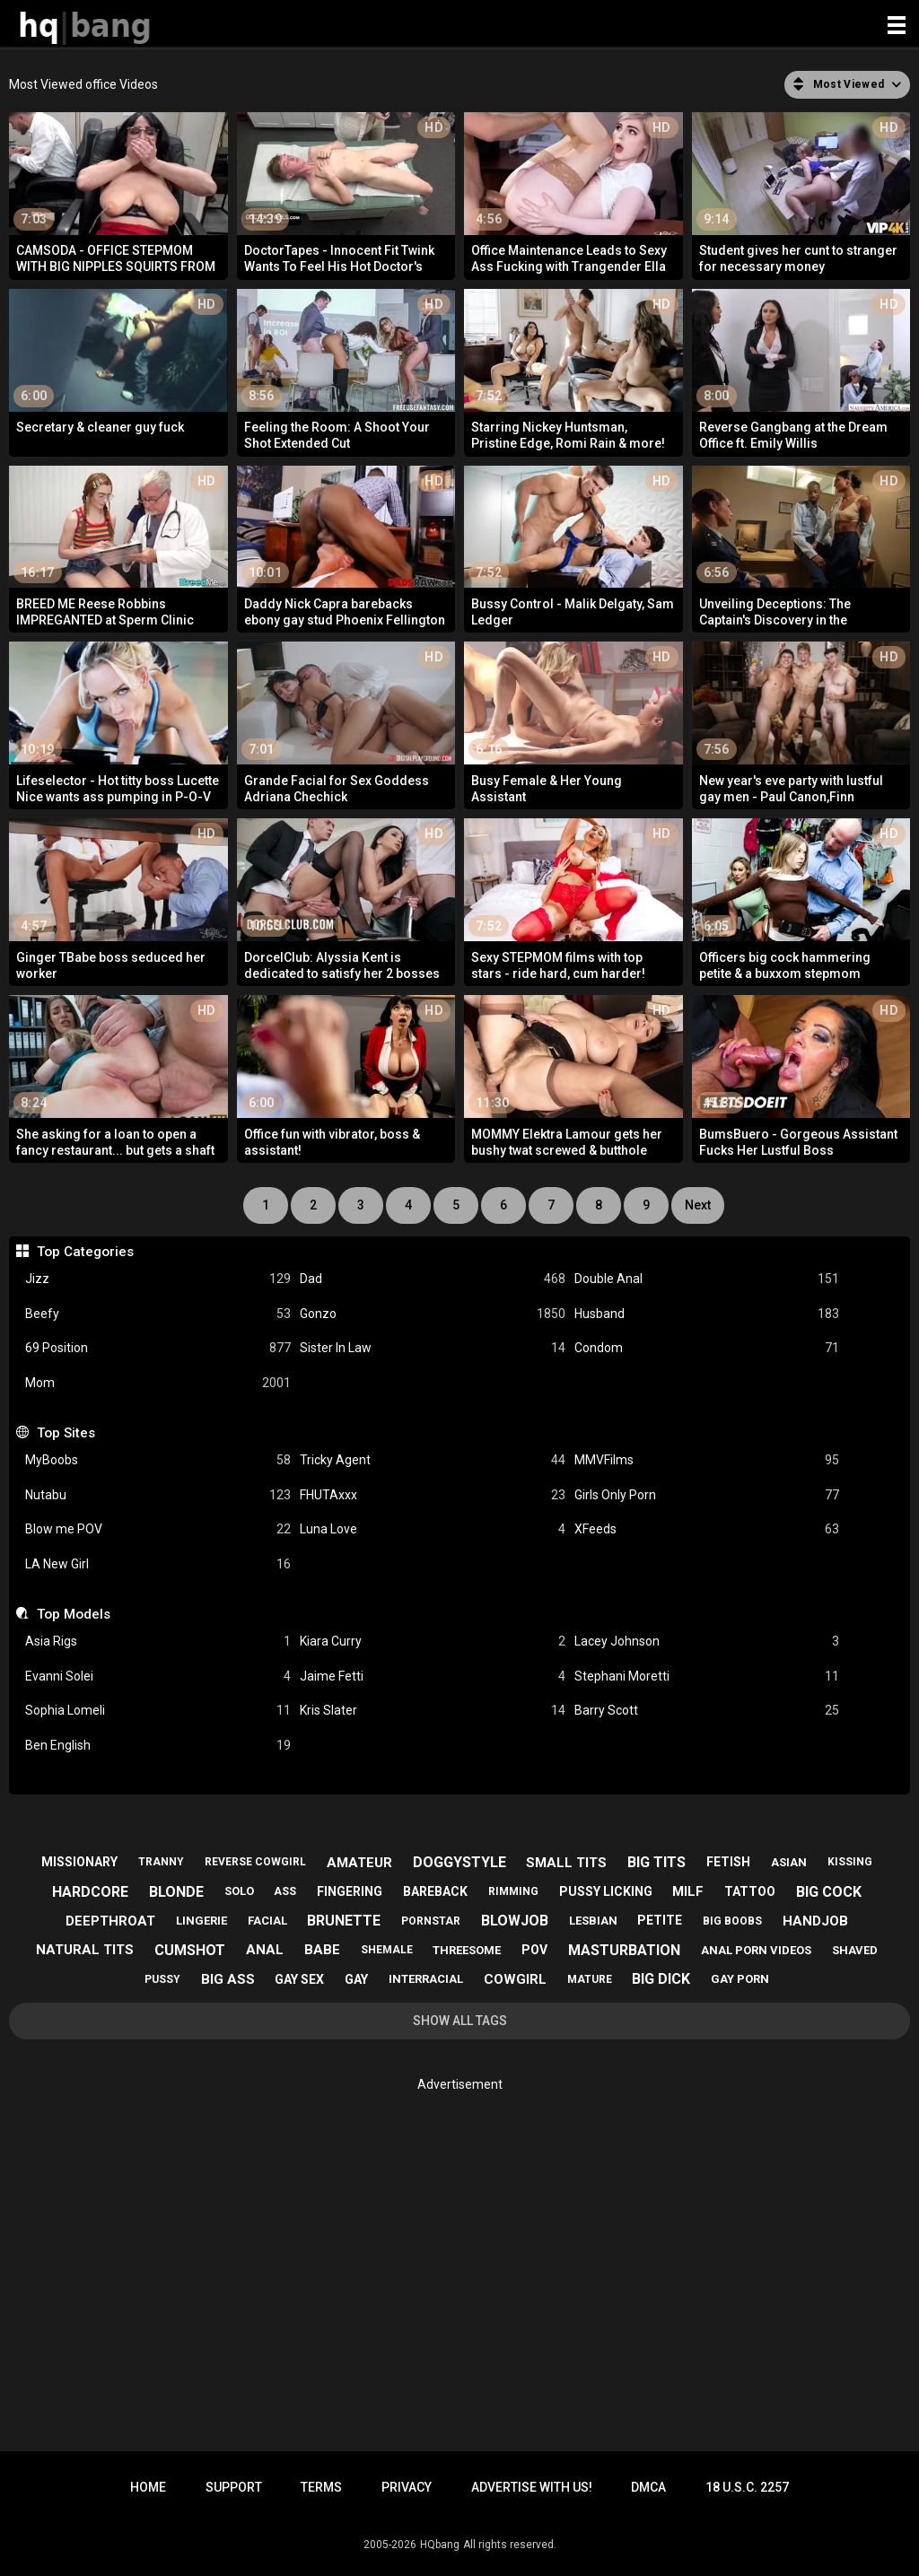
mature (589, 1979)
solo (239, 1891)
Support (234, 2487)
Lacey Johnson (707, 1641)
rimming (513, 1891)
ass (285, 1891)
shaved (855, 1950)
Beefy (158, 1314)
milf (688, 1891)
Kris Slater (432, 1710)
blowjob (514, 1920)
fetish (728, 1862)
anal (265, 1950)
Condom (707, 1348)
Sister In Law (432, 1348)
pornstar (430, 1921)
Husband (707, 1314)
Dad (432, 1279)
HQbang (440, 2544)
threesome (467, 1950)
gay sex (299, 1979)
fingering (349, 1891)
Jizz (158, 1279)
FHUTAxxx (432, 1495)
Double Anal (707, 1279)
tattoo (749, 1891)
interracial (426, 1979)
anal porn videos (756, 1950)
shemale (387, 1949)
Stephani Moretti (707, 1676)
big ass (228, 1979)
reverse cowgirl (255, 1862)
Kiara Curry (432, 1641)
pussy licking (605, 1891)
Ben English (158, 1745)
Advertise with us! (531, 2487)
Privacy (406, 2487)
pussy (162, 1979)
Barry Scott (707, 1710)
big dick (661, 1978)
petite (659, 1920)
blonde (176, 1891)
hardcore (90, 1891)
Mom (158, 1383)
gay (356, 1979)
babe (322, 1950)
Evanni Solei (158, 1676)
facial (267, 1920)
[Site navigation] (896, 26)
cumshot (189, 1950)
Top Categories (85, 1252)
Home (148, 2487)
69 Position (158, 1348)
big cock (829, 1891)
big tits (656, 1862)
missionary (79, 1862)
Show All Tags (460, 2020)
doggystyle (459, 1862)
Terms (321, 2487)
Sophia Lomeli (158, 1710)
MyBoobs (158, 1460)
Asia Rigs (158, 1641)
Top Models (73, 1614)
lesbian (593, 1920)
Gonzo (432, 1314)
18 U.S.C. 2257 (747, 2487)
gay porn (740, 1979)
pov (534, 1950)
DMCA (648, 2487)
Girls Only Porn (707, 1495)
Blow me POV (158, 1529)
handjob (815, 1921)
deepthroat (110, 1921)
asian (789, 1862)
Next (698, 1205)
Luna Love (432, 1529)
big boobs (732, 1921)
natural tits (85, 1950)
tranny (161, 1862)
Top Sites (66, 1433)
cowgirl (515, 1979)
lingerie (201, 1920)
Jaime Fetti (432, 1676)
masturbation (624, 1950)
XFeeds (707, 1529)
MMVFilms (707, 1460)
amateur (359, 1863)
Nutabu (158, 1495)
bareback (435, 1891)
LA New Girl (158, 1564)
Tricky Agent (432, 1460)
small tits (566, 1863)
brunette (344, 1920)
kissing (849, 1862)
